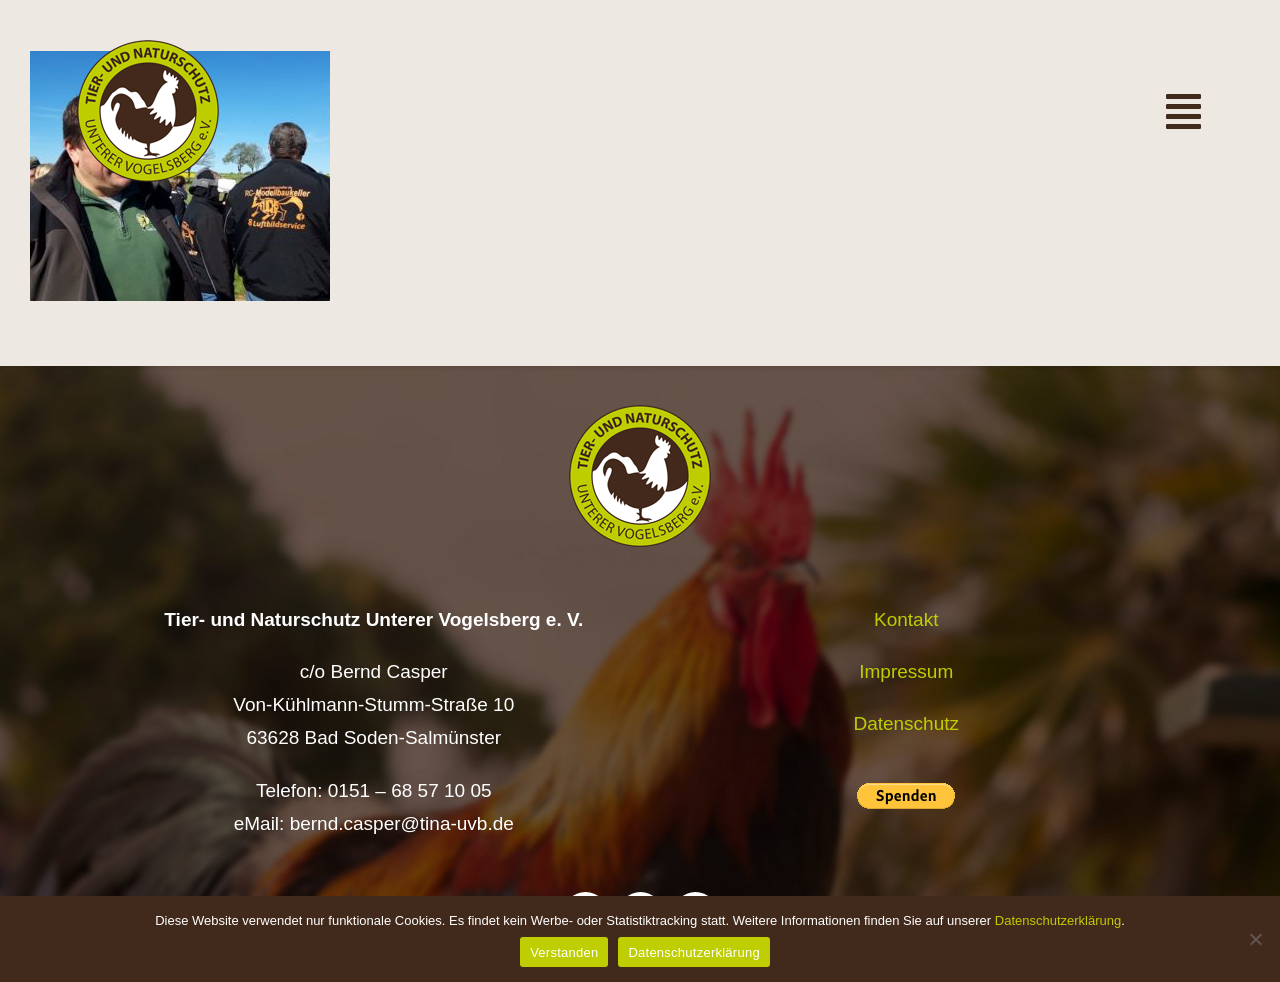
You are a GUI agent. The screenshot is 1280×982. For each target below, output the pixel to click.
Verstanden (564, 952)
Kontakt (906, 619)
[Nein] (1255, 939)
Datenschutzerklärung (1058, 920)
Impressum (906, 671)
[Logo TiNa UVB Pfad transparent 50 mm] (148, 49)
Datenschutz (906, 723)
